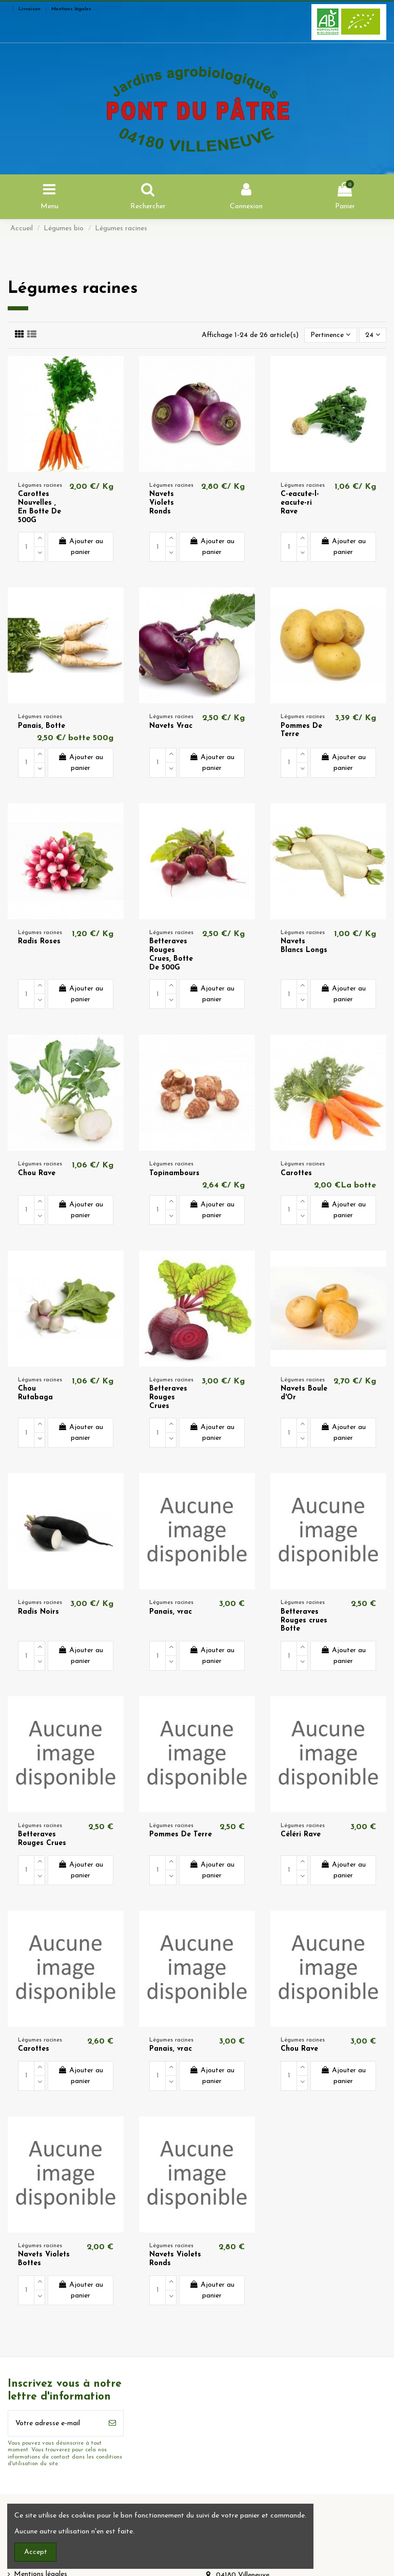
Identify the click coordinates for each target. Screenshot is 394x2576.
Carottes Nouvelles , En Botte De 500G (39, 507)
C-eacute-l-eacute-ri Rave (300, 503)
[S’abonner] (112, 2423)
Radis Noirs (38, 1612)
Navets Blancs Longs (304, 946)
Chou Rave (36, 1173)
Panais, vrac (170, 1612)
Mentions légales (71, 9)
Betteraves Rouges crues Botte (304, 1620)
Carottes (296, 1173)
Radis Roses (39, 941)
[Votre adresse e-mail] (55, 2423)
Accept (35, 2552)
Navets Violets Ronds (161, 503)
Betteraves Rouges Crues (168, 1397)
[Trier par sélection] (330, 335)
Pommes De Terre (180, 1834)
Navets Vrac (170, 726)
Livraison (30, 9)
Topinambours (174, 1173)
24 (372, 335)
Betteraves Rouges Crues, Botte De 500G (171, 954)
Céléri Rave (301, 1834)
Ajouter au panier (80, 546)
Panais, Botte (41, 726)
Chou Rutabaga (35, 1393)
